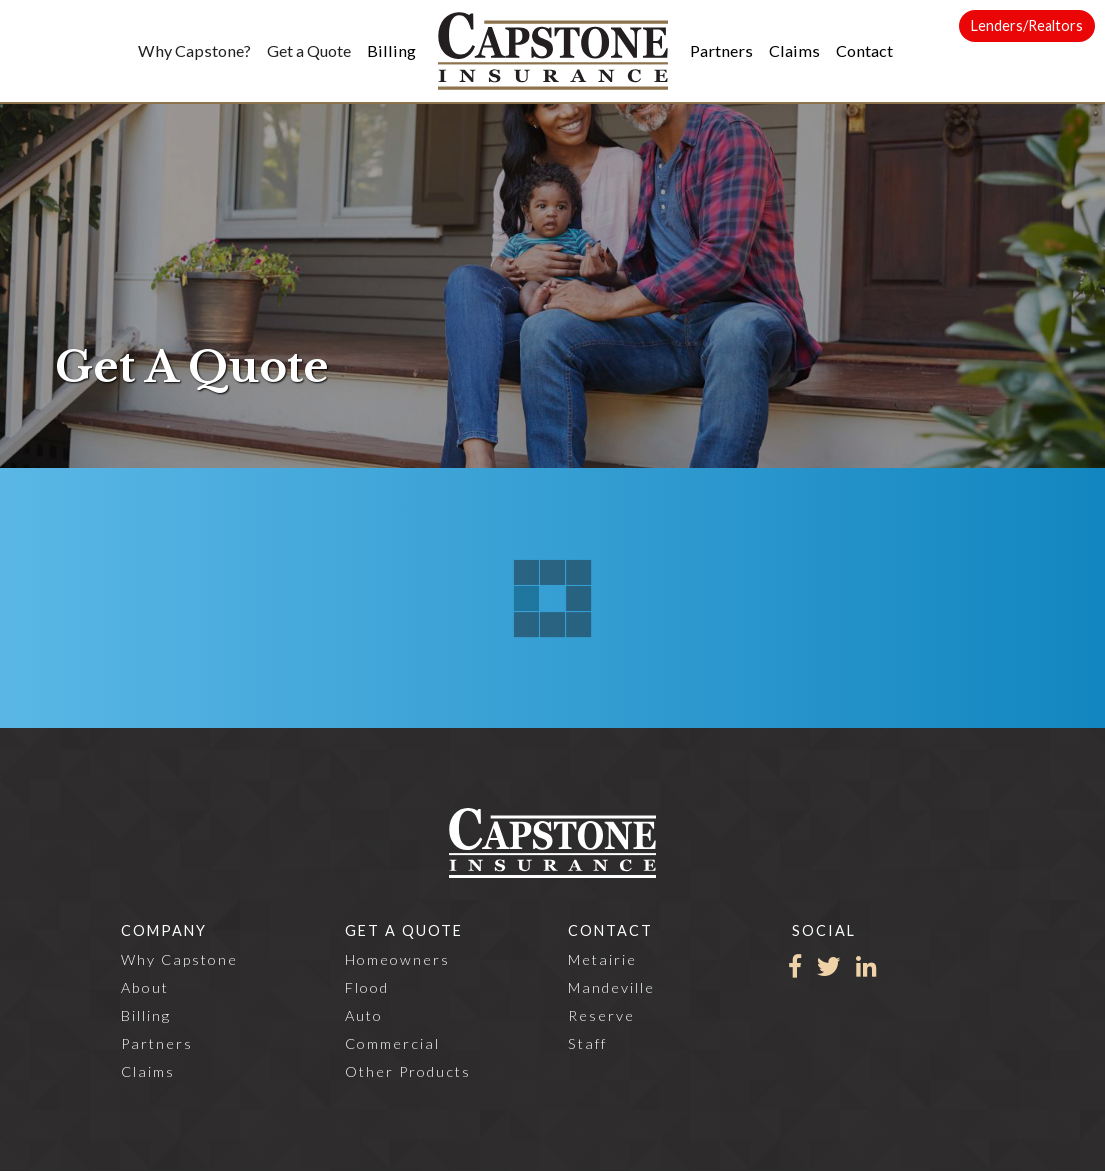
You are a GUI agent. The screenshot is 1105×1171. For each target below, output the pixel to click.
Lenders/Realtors (1027, 25)
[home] (553, 51)
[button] (194, 51)
